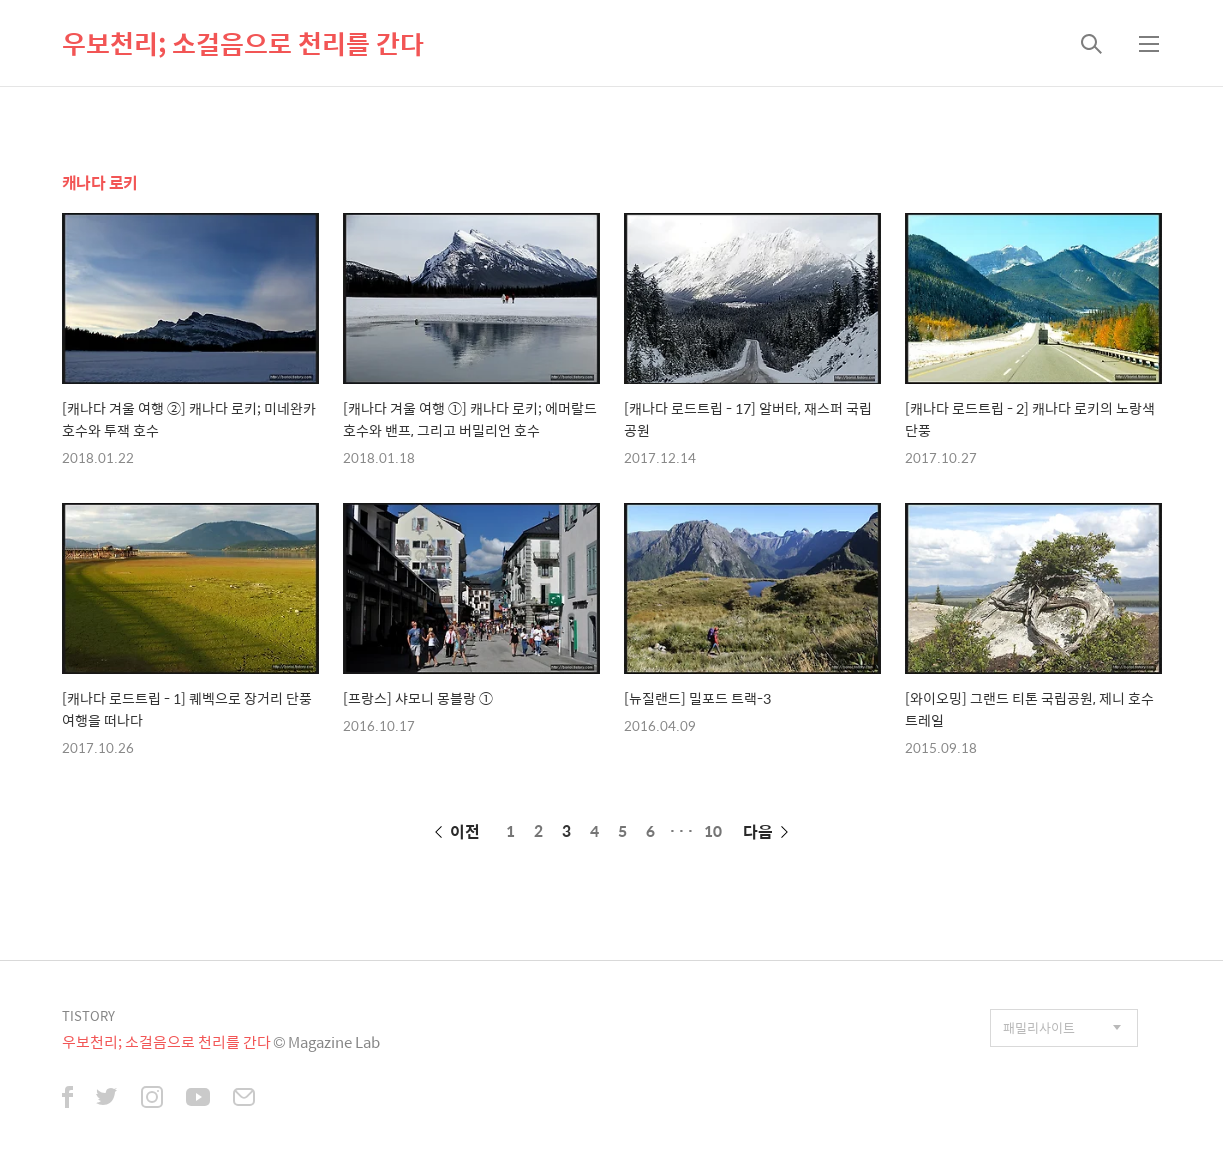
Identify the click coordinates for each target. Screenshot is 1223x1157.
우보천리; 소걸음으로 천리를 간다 (243, 43)
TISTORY (88, 1015)
